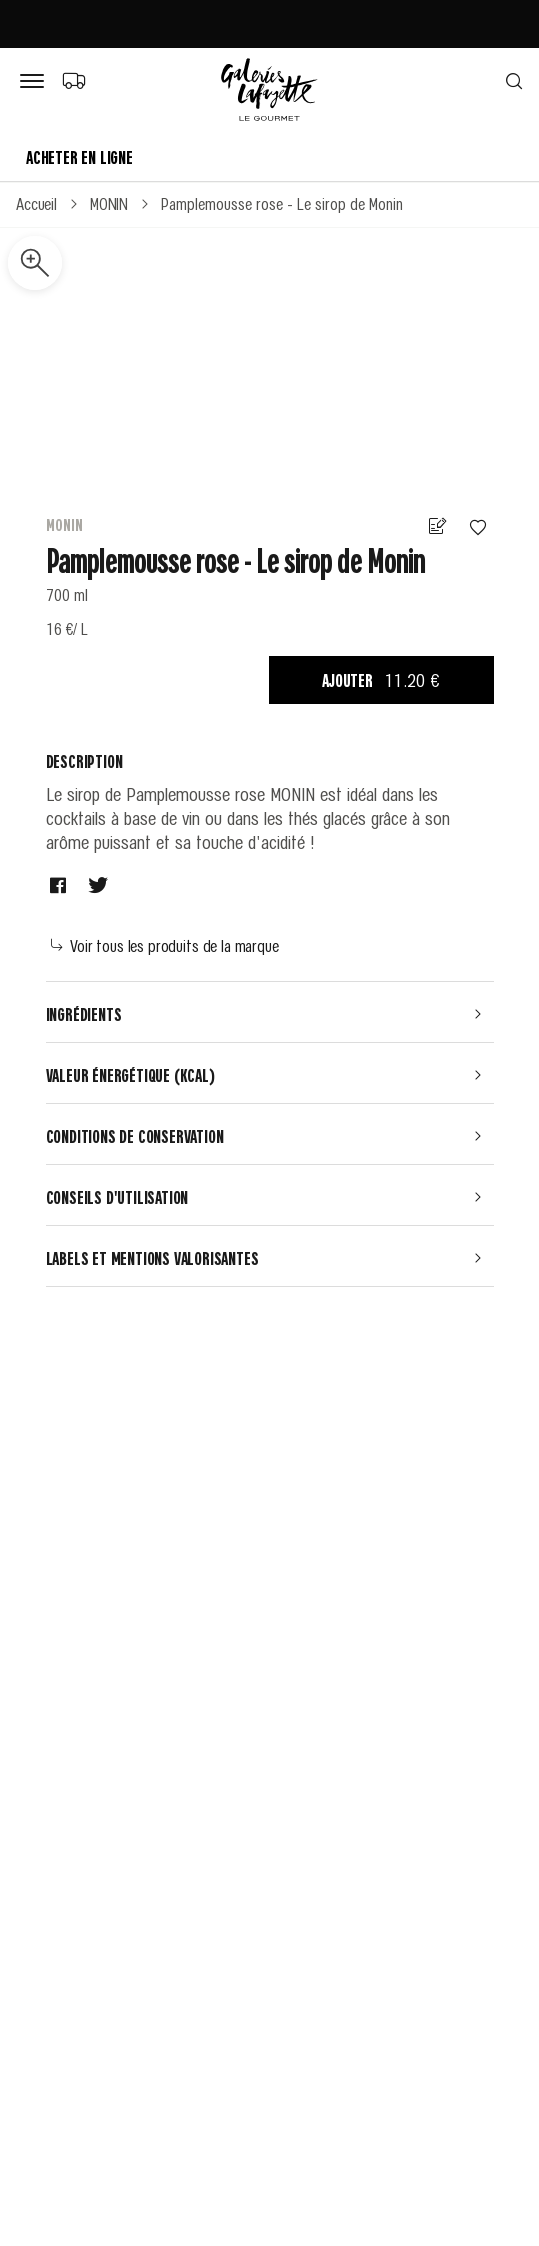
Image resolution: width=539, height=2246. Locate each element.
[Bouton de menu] (36, 82)
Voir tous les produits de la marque (165, 945)
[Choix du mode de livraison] (73, 80)
